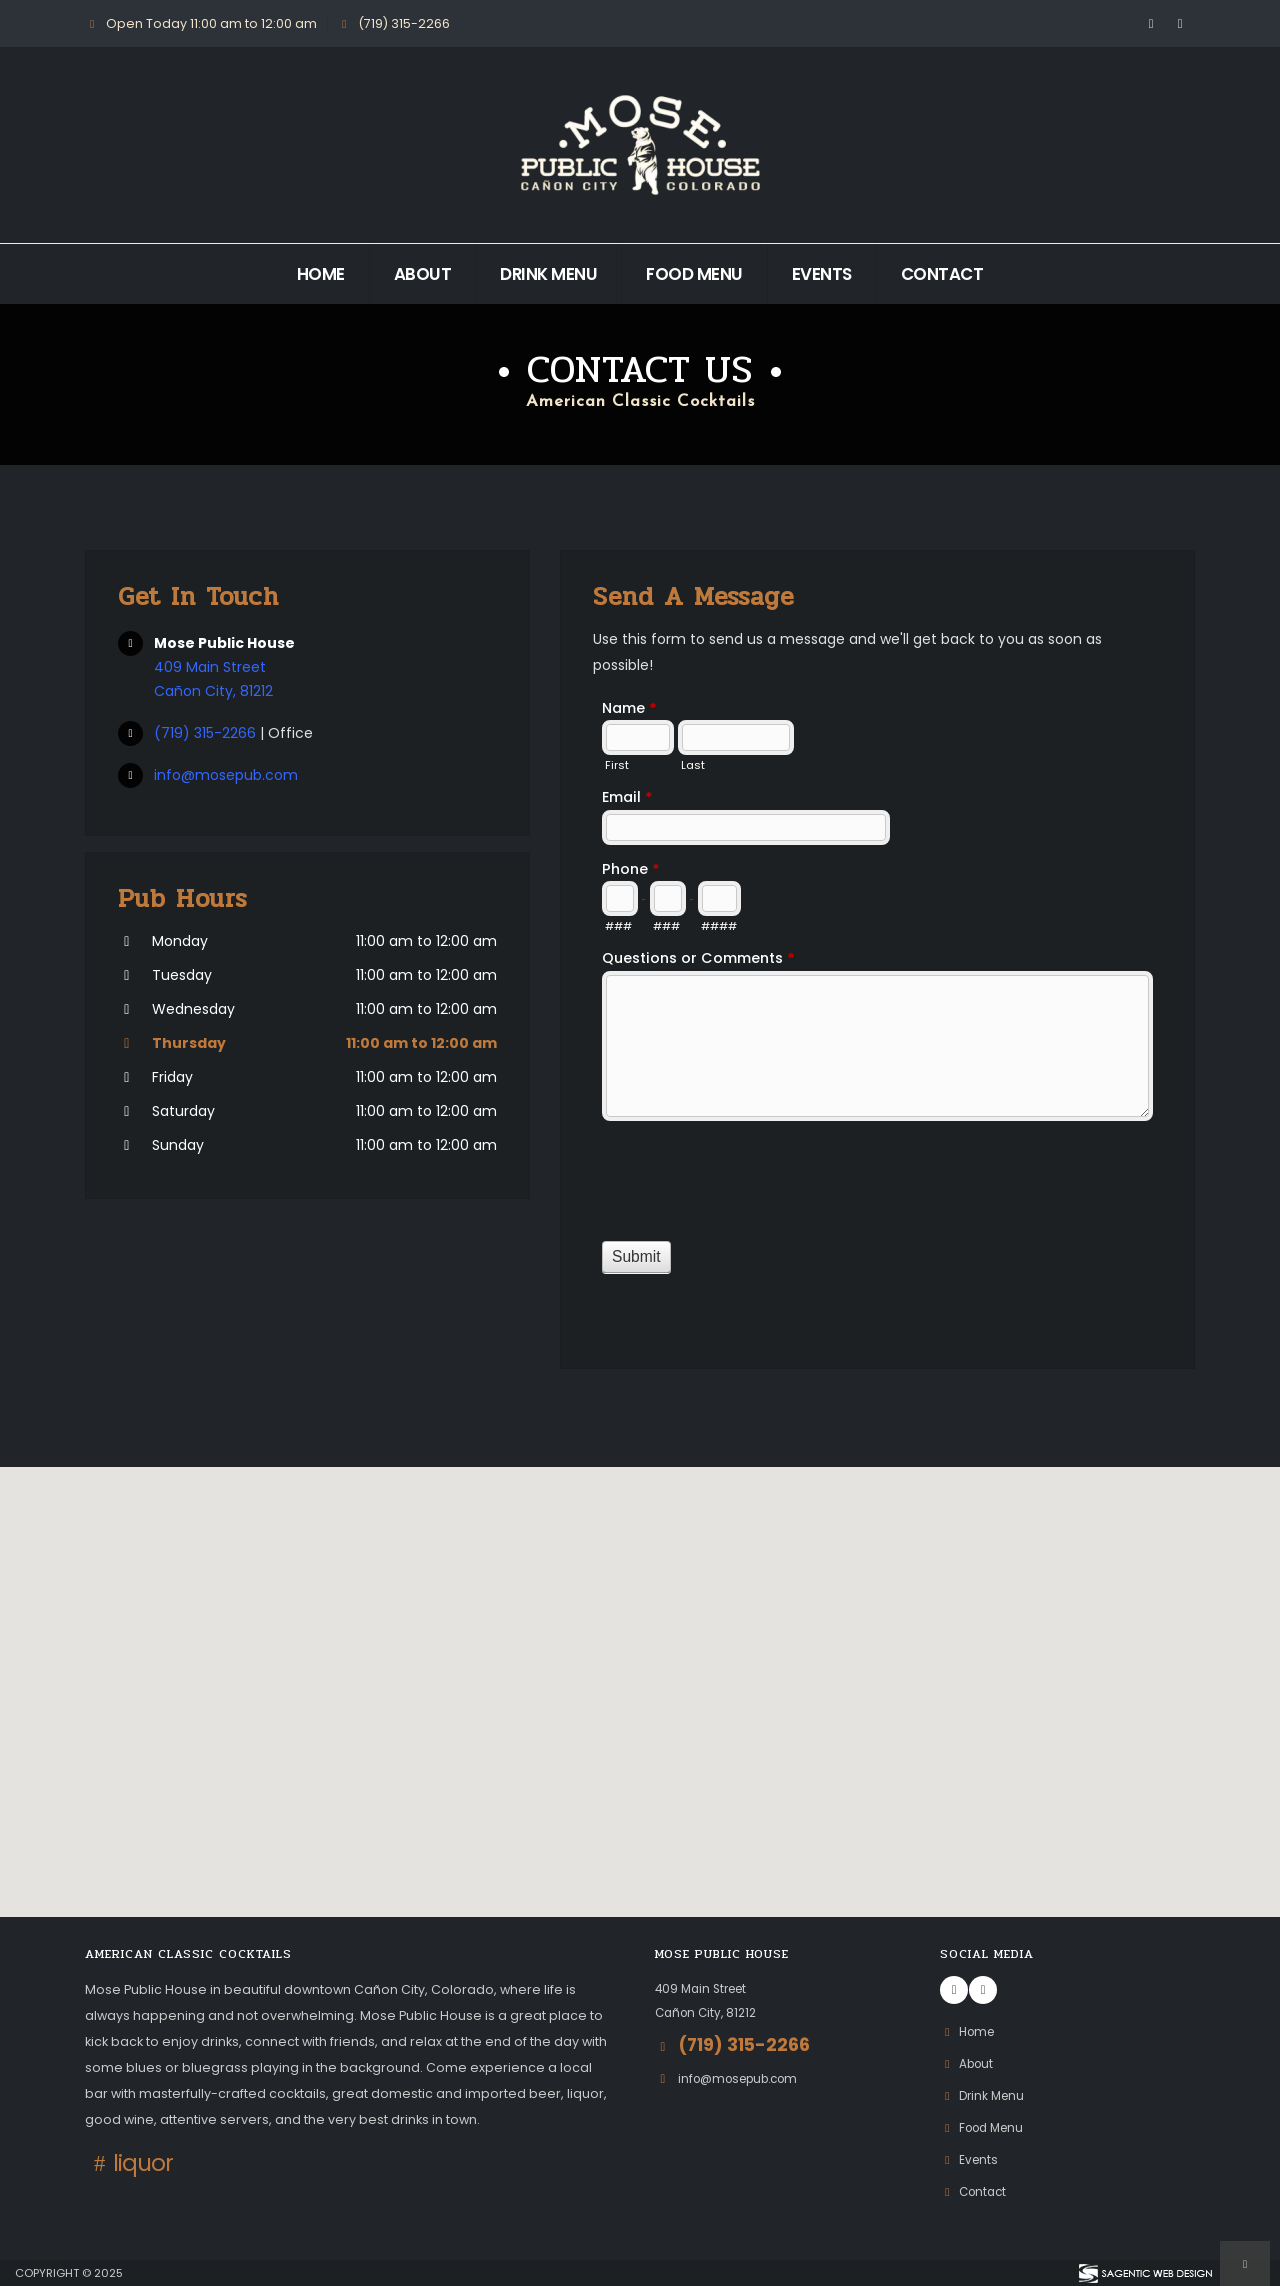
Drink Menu (548, 274)
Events (822, 274)
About (423, 274)
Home (321, 274)
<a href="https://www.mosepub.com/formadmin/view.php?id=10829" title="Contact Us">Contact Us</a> (877, 1011)
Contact (942, 274)
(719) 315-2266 (207, 733)
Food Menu (694, 274)
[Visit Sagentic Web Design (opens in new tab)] (1144, 2273)
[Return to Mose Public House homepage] (640, 144)
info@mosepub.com (226, 775)
